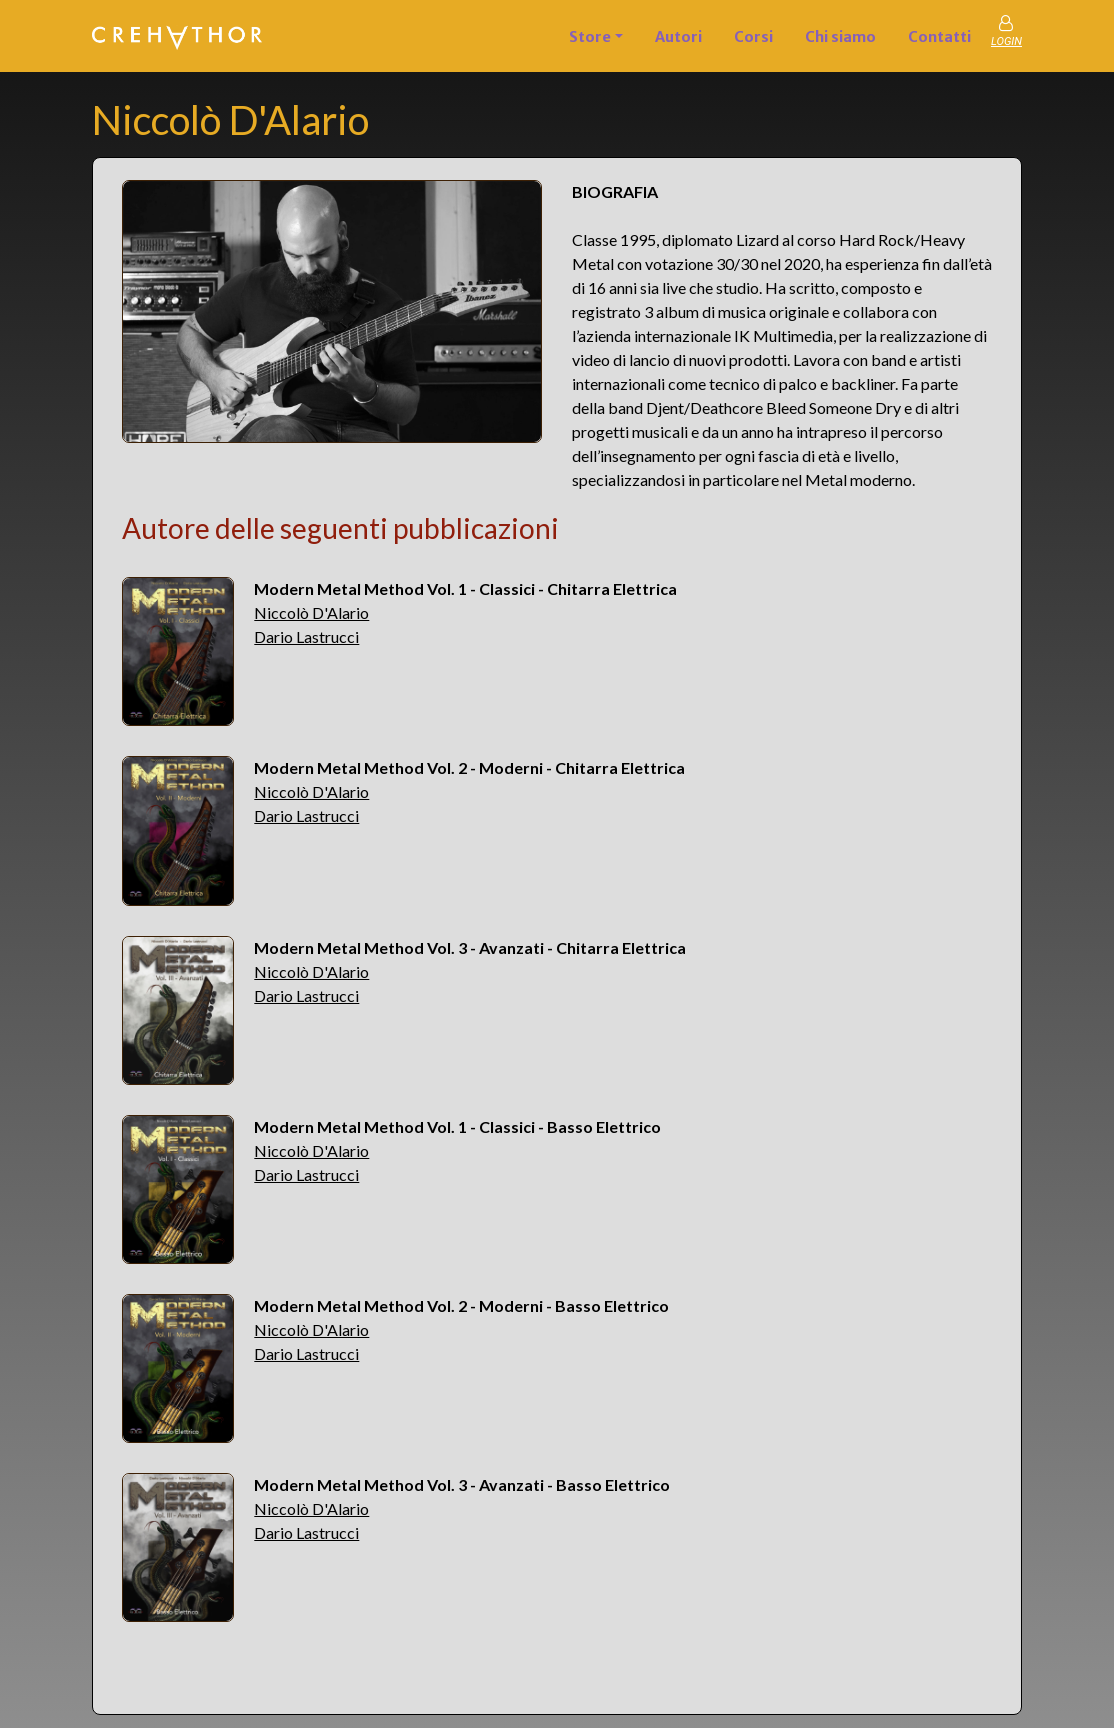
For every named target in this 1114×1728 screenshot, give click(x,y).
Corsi (753, 37)
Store (590, 37)
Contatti (939, 37)
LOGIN (1006, 41)
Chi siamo (840, 37)
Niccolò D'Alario (311, 612)
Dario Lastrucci (306, 636)
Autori (678, 37)
